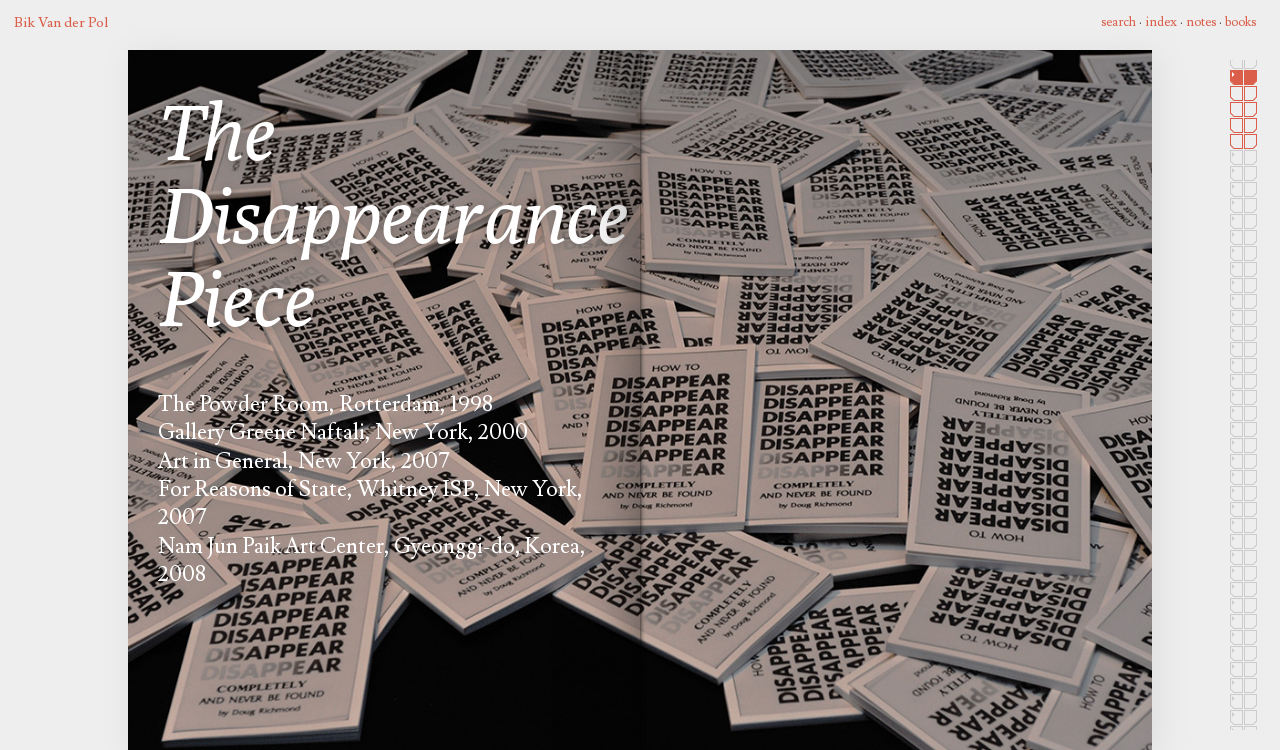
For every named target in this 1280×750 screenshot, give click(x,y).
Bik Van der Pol (61, 22)
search (1118, 22)
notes (1201, 22)
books (1240, 22)
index (1161, 22)
